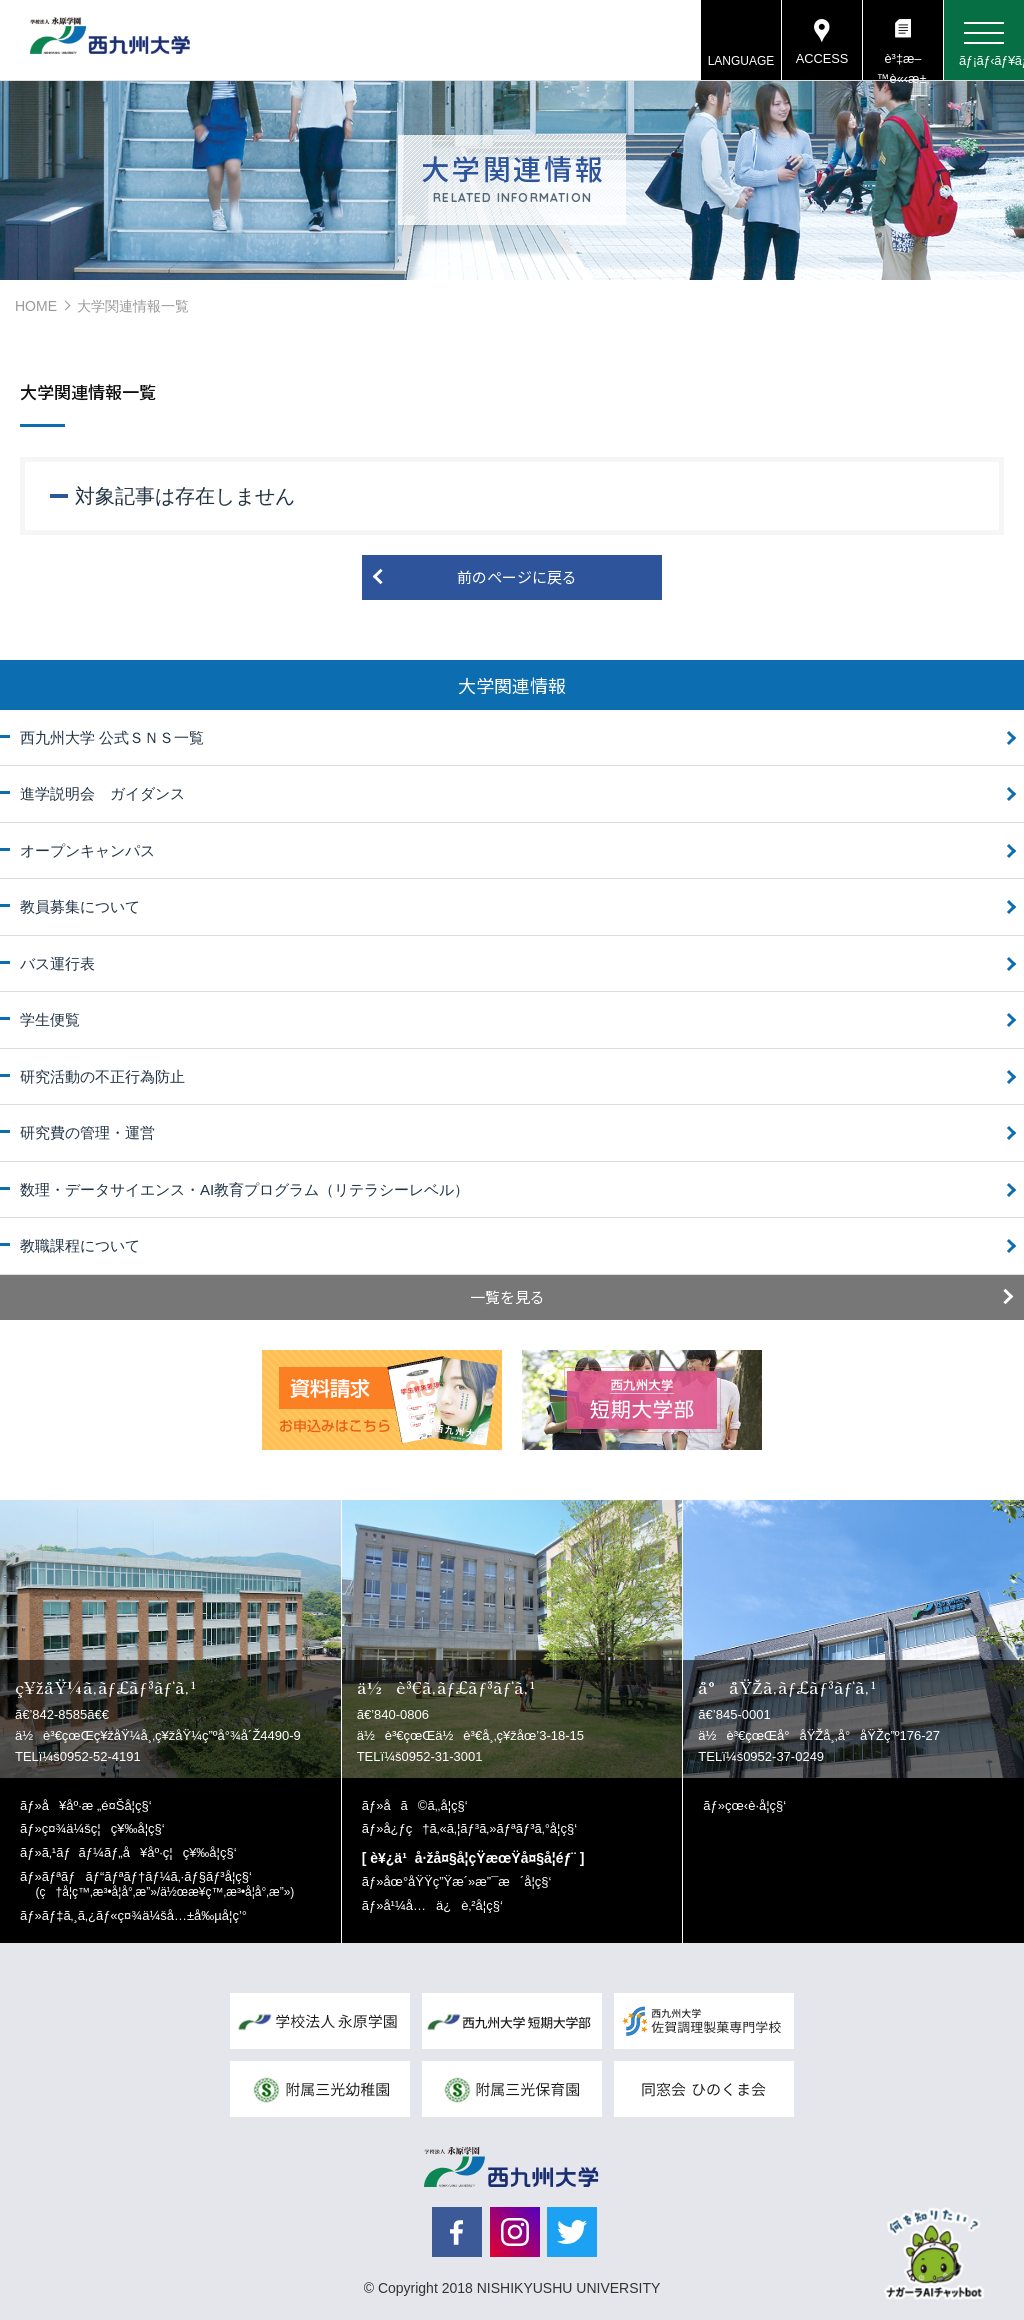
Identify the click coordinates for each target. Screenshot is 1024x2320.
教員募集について (80, 906)
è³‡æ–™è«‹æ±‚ (902, 66)
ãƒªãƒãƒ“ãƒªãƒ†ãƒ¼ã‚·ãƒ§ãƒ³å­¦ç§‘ (165, 1884)
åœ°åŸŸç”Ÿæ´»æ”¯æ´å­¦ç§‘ (467, 1881)
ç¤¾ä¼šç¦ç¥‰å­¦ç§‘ (103, 1828)
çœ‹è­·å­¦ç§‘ (755, 1805)
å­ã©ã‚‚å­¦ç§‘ (425, 1805)
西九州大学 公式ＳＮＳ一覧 (112, 737)
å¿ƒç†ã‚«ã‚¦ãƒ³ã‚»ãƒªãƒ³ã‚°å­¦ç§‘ (480, 1828)
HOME (36, 306)
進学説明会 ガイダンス (102, 793)
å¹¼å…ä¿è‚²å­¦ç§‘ (442, 1905)
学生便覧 (50, 1019)
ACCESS (821, 59)
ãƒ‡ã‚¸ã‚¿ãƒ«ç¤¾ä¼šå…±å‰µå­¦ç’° (144, 1915)
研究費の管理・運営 (87, 1132)
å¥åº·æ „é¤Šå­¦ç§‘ (97, 1805)
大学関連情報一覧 (133, 306)
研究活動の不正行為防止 (102, 1076)
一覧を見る (507, 1296)
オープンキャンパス (87, 850)
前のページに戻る (517, 576)
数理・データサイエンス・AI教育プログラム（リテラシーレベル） (244, 1189)
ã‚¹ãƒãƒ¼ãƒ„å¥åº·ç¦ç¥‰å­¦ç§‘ (139, 1852)
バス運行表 (57, 963)
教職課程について (80, 1245)
